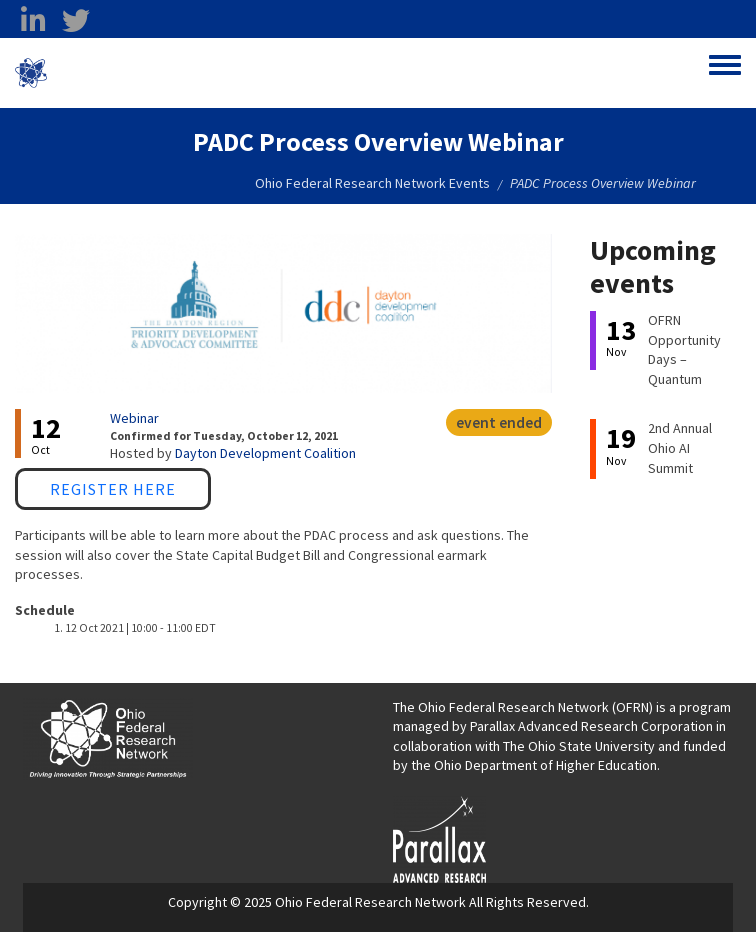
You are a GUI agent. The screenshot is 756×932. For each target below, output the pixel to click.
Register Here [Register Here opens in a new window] (113, 489)
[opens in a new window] (439, 838)
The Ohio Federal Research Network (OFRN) (523, 707)
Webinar (134, 418)
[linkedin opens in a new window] (33, 21)
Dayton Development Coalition (265, 453)
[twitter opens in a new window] (76, 21)
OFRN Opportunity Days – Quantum (684, 349)
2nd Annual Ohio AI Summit (680, 447)
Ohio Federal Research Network (164, 73)
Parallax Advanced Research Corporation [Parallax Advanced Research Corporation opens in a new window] (591, 726)
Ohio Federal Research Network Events (372, 183)
